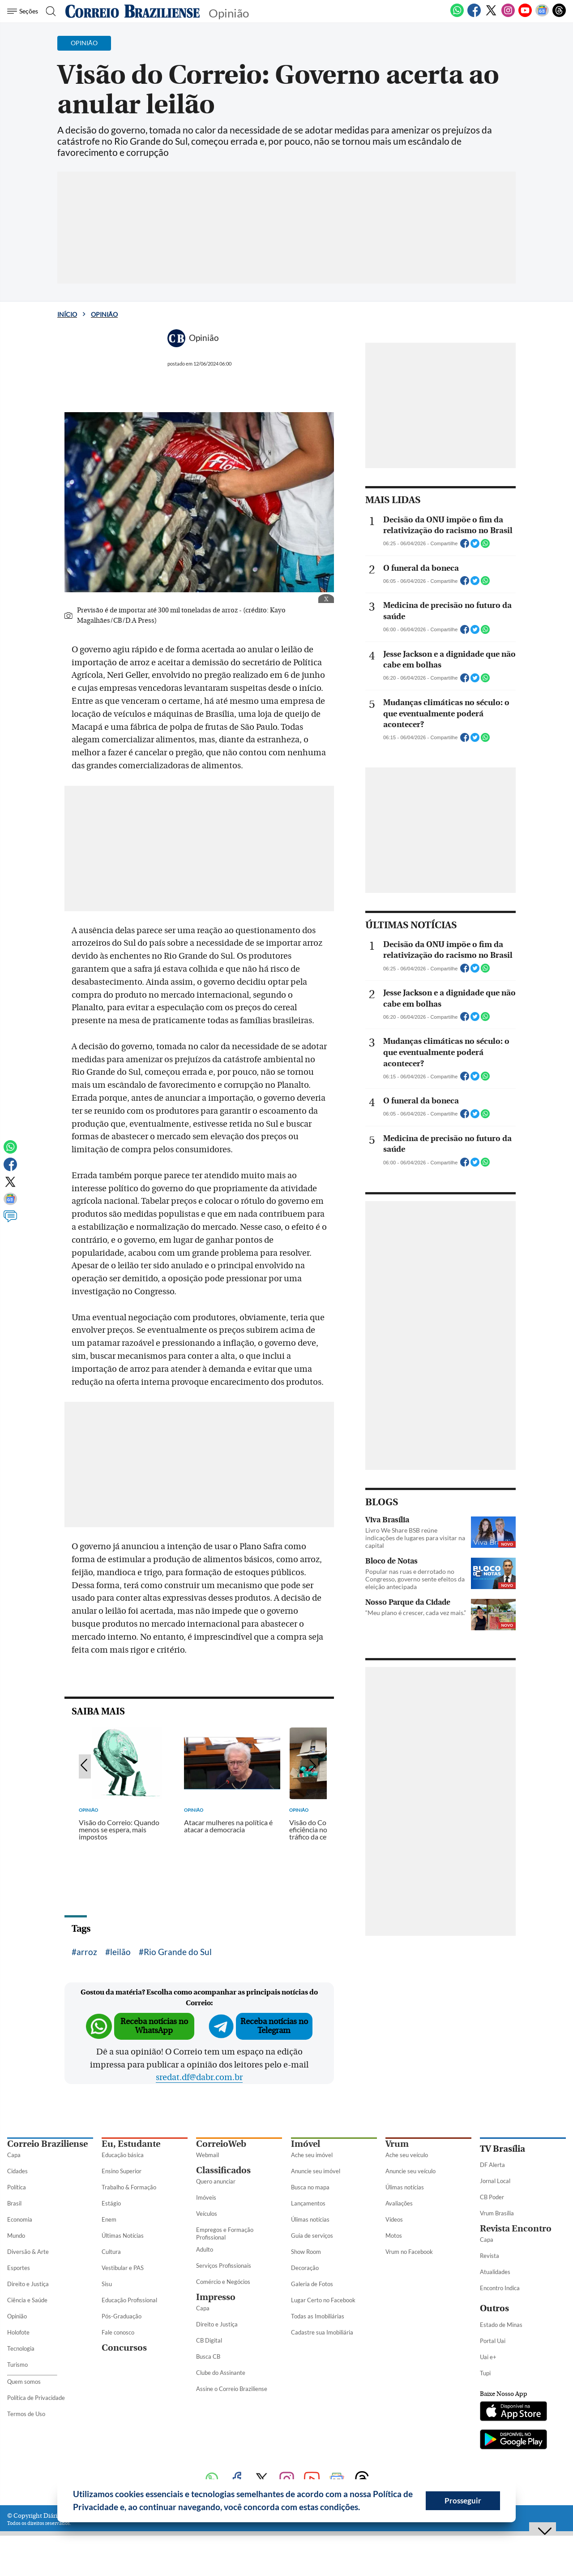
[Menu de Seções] (24, 11)
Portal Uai (492, 2340)
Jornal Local (495, 2180)
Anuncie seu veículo (410, 2171)
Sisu (107, 2283)
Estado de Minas (501, 2324)
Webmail (207, 2154)
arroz (87, 1952)
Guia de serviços (312, 2235)
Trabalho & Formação (129, 2187)
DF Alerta (492, 2164)
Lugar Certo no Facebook (323, 2300)
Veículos (206, 2213)
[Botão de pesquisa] (50, 11)
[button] (363, 2508)
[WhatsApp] (457, 15)
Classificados (223, 2170)
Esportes (18, 2267)
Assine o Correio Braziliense (231, 2388)
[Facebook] (474, 15)
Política (16, 2187)
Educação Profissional (129, 2300)
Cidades (17, 2171)
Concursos (124, 2348)
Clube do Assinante (220, 2372)
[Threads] (559, 15)
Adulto (204, 2249)
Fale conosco (118, 2332)
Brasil (14, 2203)
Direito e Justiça (28, 2283)
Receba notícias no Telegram (274, 2026)
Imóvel (305, 2144)
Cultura (111, 2251)
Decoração (305, 2267)
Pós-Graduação (121, 2316)
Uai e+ (488, 2357)
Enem (109, 2219)
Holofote (18, 2332)
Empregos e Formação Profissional (224, 2233)
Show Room (306, 2251)
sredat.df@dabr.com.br (199, 2077)
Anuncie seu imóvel (315, 2171)
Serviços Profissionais (223, 2265)
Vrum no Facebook (409, 2251)
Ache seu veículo (406, 2154)
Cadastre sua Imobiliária (322, 2332)
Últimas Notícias (123, 2235)
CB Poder (492, 2197)
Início (67, 314)
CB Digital (209, 2340)
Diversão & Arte (28, 2251)
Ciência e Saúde (27, 2300)
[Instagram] (508, 15)
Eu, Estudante (131, 2144)
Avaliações (399, 2203)
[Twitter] (491, 15)
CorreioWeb (221, 2144)
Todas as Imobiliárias (317, 2316)
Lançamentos (308, 2203)
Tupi (485, 2373)
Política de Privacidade (36, 2397)
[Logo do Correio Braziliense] (132, 11)
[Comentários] (10, 1220)
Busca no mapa (310, 2187)
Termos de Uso (26, 2413)
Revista (489, 2255)
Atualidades (495, 2271)
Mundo (16, 2235)
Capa (14, 2154)
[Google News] (542, 15)
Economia (19, 2219)
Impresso (215, 2297)
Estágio (111, 2203)
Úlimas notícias (310, 2219)
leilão (120, 1952)
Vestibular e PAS (123, 2267)
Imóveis (206, 2197)
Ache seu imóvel (312, 2154)
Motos (393, 2235)
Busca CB (208, 2356)
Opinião (104, 314)
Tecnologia (20, 2348)
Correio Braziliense (47, 2144)
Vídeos (394, 2219)
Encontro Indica (500, 2288)
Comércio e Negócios (223, 2281)
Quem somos (24, 2381)
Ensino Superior (121, 2171)
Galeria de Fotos (312, 2283)
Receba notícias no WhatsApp (154, 2026)
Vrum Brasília (497, 2213)
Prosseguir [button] (463, 2500)
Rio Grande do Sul (178, 1952)
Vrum (397, 2144)
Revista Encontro (516, 2228)
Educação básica (123, 2154)
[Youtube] (525, 15)
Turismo (17, 2364)
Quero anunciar (215, 2181)
